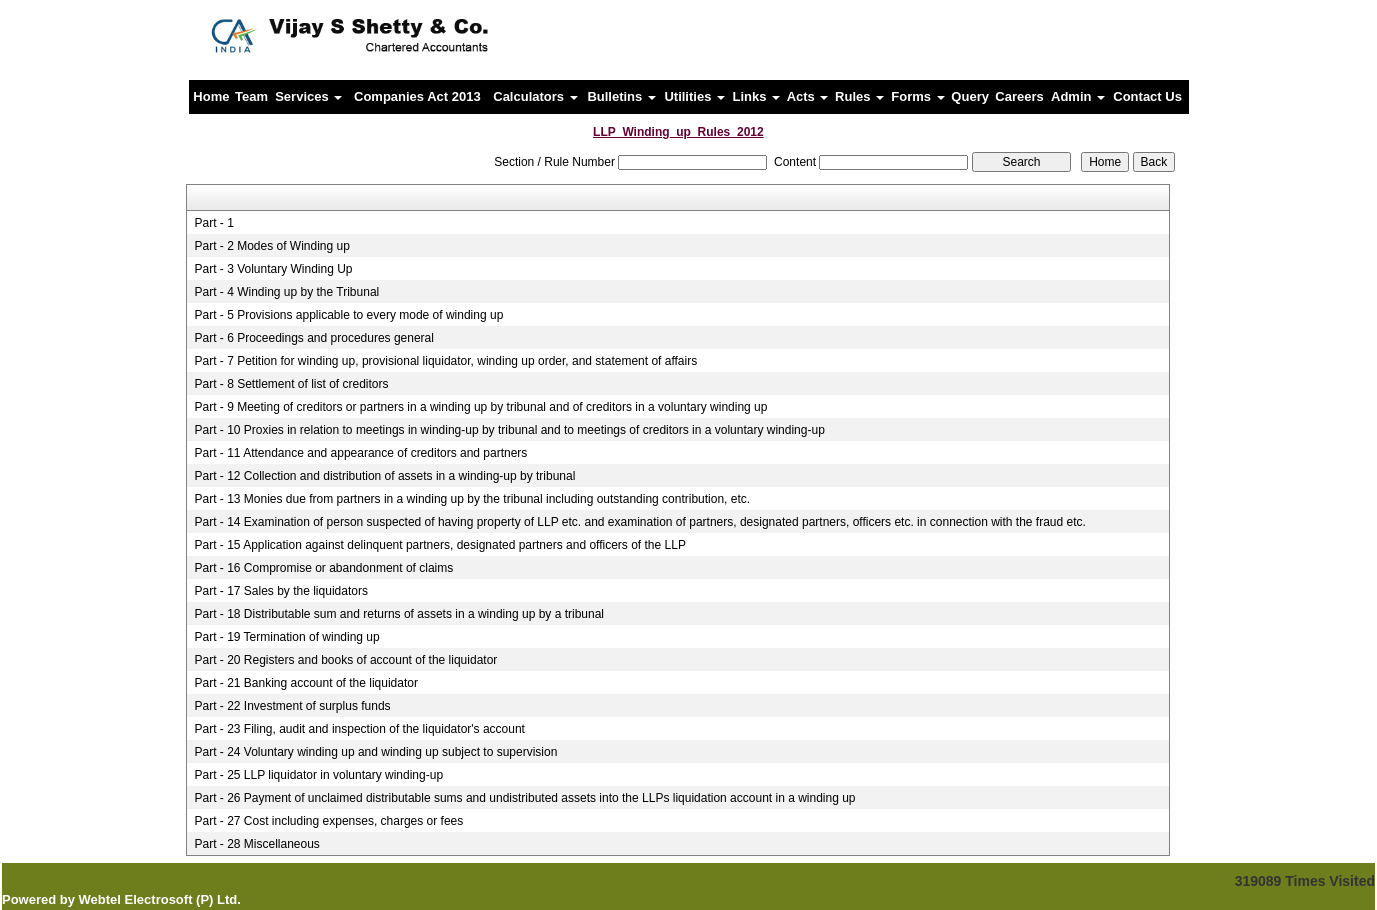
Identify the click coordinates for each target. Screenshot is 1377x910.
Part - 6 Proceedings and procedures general (313, 338)
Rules (859, 96)
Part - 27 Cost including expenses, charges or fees (328, 821)
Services (308, 96)
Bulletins (621, 96)
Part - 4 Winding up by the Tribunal (286, 292)
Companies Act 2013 (417, 96)
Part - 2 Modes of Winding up (271, 246)
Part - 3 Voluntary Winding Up (273, 269)
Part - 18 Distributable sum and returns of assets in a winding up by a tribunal (399, 614)
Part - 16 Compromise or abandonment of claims (323, 568)
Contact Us (1147, 96)
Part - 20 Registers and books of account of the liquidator (345, 660)
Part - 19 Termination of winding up (286, 637)
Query (970, 96)
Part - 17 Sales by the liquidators (280, 591)
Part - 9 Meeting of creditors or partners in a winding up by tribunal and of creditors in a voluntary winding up (480, 407)
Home (211, 96)
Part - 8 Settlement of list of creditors (291, 384)
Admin (1078, 96)
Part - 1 (213, 223)
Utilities (694, 96)
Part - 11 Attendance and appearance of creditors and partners (360, 453)
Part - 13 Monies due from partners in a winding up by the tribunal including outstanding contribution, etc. (472, 499)
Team (251, 96)
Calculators (535, 96)
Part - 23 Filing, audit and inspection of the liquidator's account (359, 729)
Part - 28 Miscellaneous (256, 844)
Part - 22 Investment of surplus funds (292, 706)
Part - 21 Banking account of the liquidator (305, 683)
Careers (1019, 96)
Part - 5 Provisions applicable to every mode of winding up (348, 315)
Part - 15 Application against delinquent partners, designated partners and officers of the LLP (439, 545)
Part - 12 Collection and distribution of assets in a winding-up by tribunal (384, 476)
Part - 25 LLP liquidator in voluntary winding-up (318, 775)
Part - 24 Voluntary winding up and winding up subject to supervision (375, 752)
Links (757, 96)
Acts (808, 96)
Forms (917, 96)
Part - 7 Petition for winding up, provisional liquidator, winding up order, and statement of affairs (445, 361)
